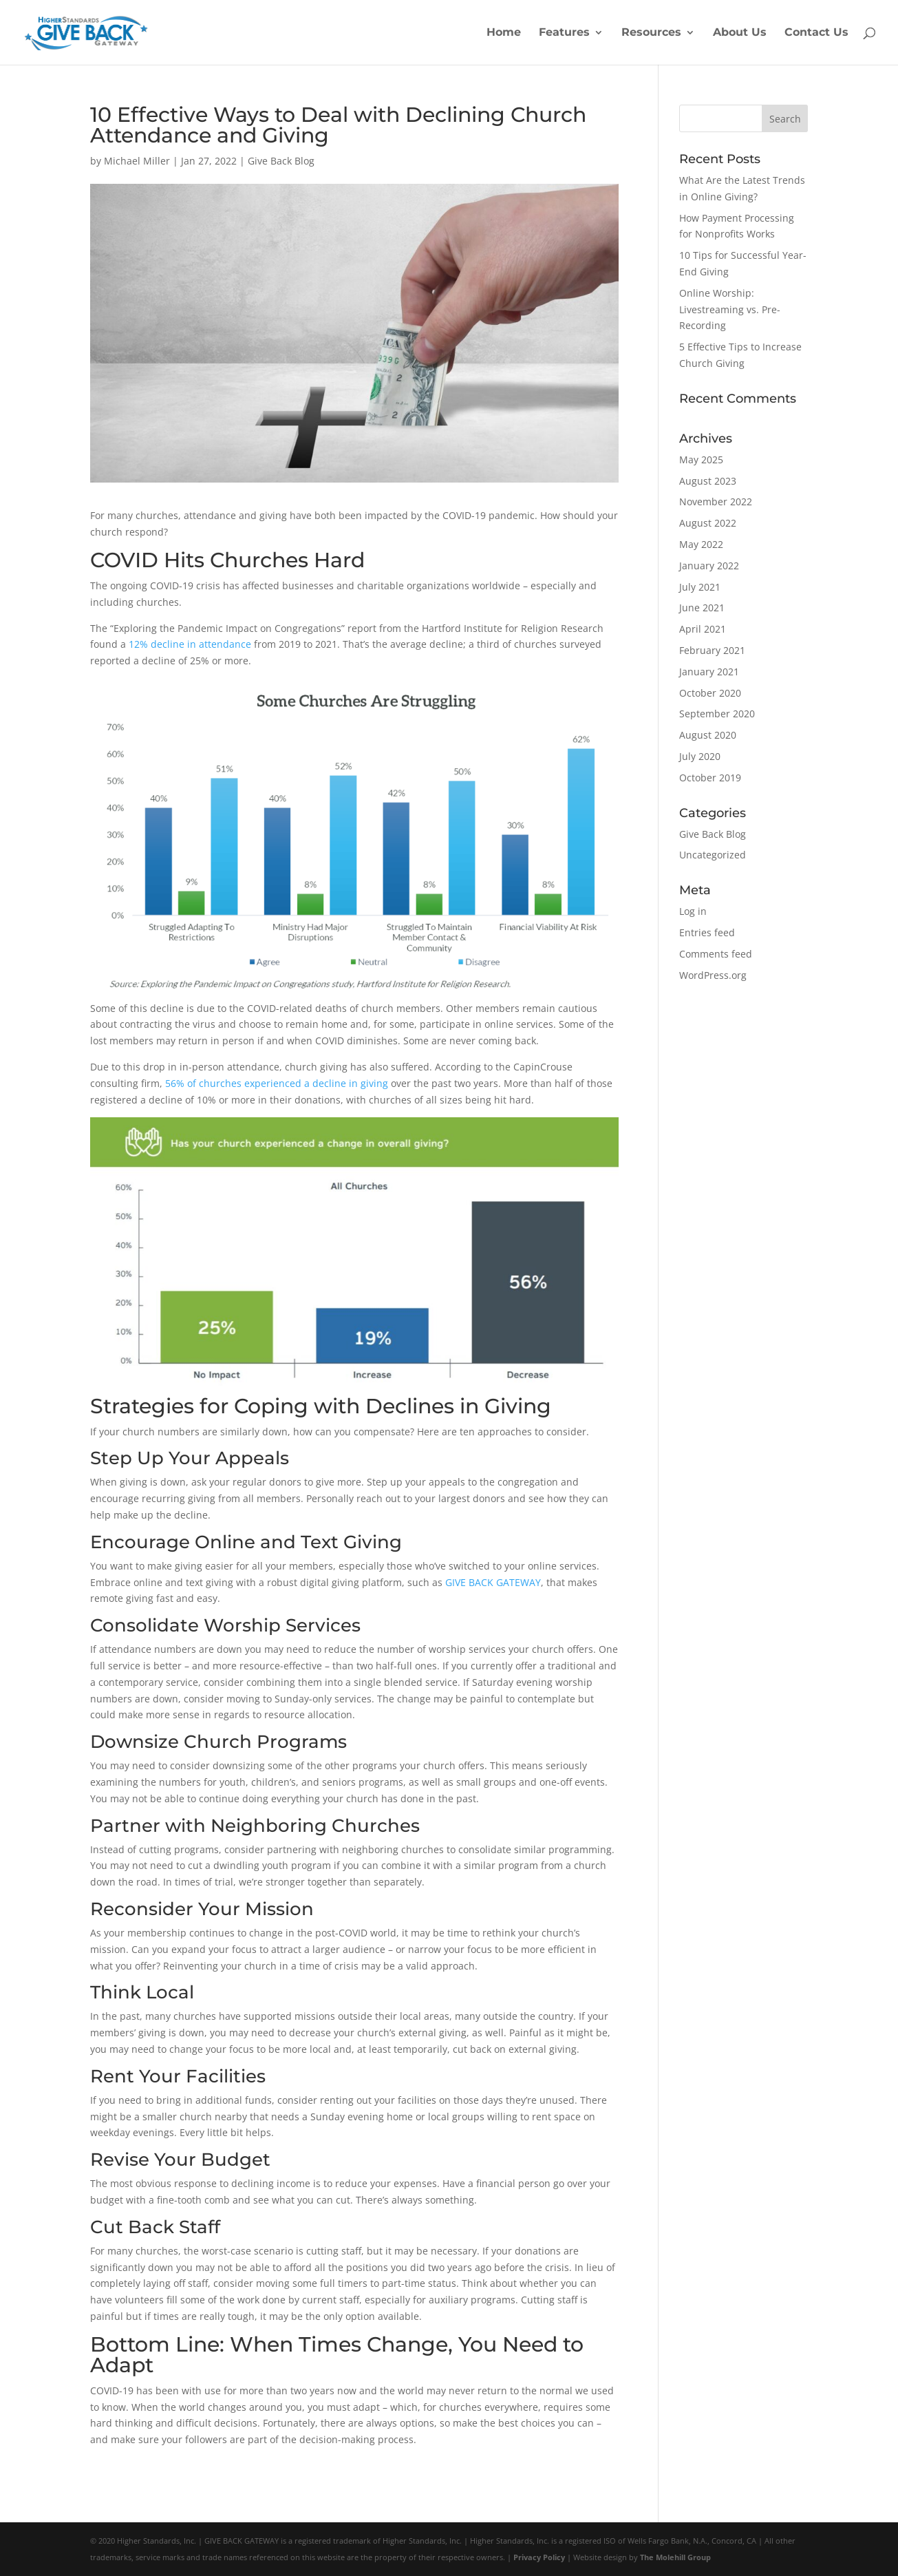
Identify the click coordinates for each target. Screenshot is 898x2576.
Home (504, 33)
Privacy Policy (539, 2557)
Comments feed (715, 953)
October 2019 (710, 777)
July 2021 (699, 586)
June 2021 (702, 607)
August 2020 (707, 734)
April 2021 (702, 628)
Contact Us (816, 33)
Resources (651, 33)
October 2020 (710, 692)
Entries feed (707, 932)
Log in (693, 911)
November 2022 (715, 501)
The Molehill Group (675, 2557)
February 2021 (712, 650)
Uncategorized (712, 854)
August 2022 (707, 522)
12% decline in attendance (190, 644)
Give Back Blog (281, 160)
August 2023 (707, 480)
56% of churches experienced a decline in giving (276, 1083)
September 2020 (717, 713)
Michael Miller (137, 160)
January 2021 (709, 671)
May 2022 (701, 544)
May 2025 (701, 459)
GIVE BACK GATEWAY (493, 1582)
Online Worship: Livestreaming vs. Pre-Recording (729, 309)
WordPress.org (713, 975)
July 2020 (699, 756)
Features (564, 33)
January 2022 (709, 565)
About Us (740, 33)
